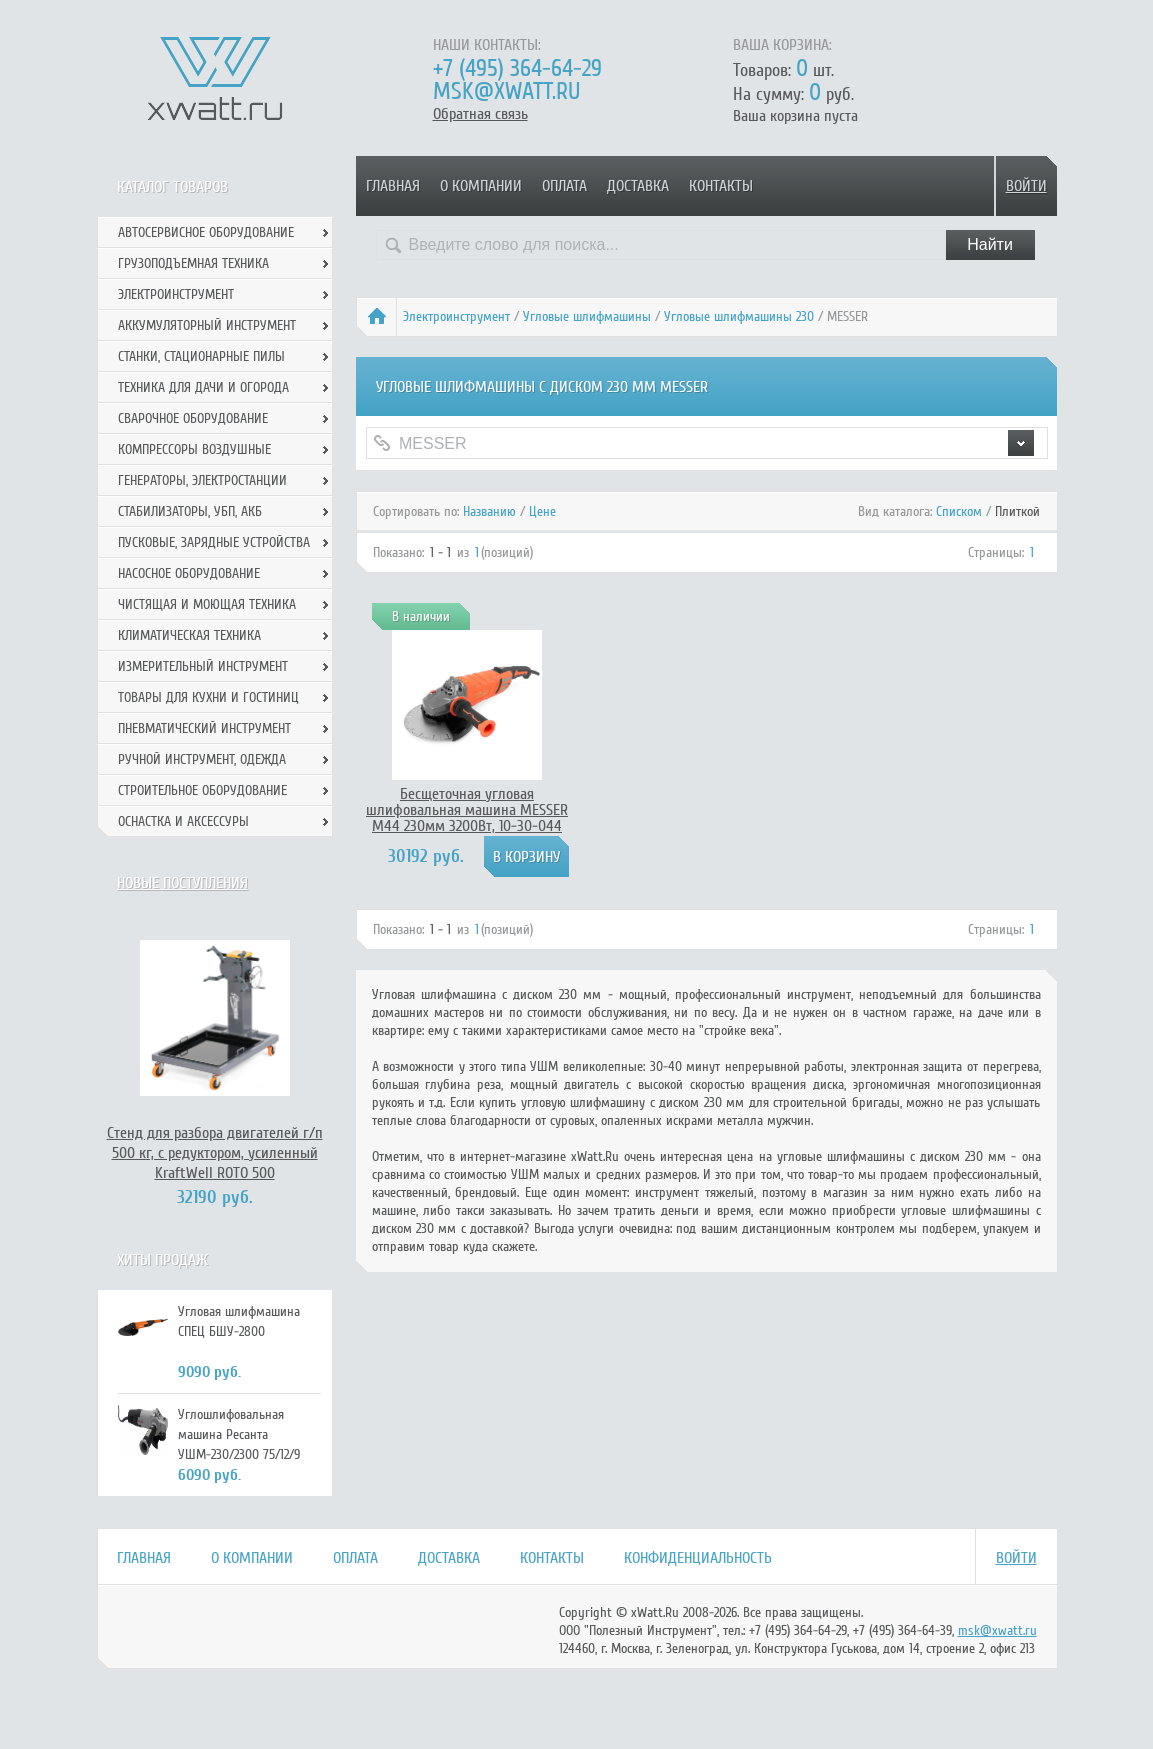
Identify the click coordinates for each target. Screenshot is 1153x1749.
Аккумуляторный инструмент (207, 325)
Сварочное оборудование (193, 418)
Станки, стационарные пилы (201, 356)
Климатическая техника (189, 635)
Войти (1026, 186)
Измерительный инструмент (203, 666)
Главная (393, 186)
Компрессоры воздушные (194, 449)
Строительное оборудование (202, 790)
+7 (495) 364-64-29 (517, 68)
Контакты (721, 186)
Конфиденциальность (698, 1558)
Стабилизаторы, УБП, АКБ (190, 511)
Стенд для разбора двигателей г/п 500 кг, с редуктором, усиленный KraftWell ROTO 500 (215, 1153)
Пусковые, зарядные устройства (214, 542)
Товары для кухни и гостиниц (208, 697)
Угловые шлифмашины (587, 316)
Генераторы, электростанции (202, 480)
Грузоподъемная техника (193, 263)
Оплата (564, 186)
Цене (542, 511)
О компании (481, 186)
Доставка (638, 186)
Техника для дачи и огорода (203, 387)
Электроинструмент (456, 316)
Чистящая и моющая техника (207, 604)
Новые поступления (182, 883)
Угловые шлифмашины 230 (739, 316)
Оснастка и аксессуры (183, 821)
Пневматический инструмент (204, 728)
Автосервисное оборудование (206, 232)
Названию (489, 511)
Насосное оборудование (189, 573)
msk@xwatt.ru (506, 91)
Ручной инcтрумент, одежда (202, 759)
